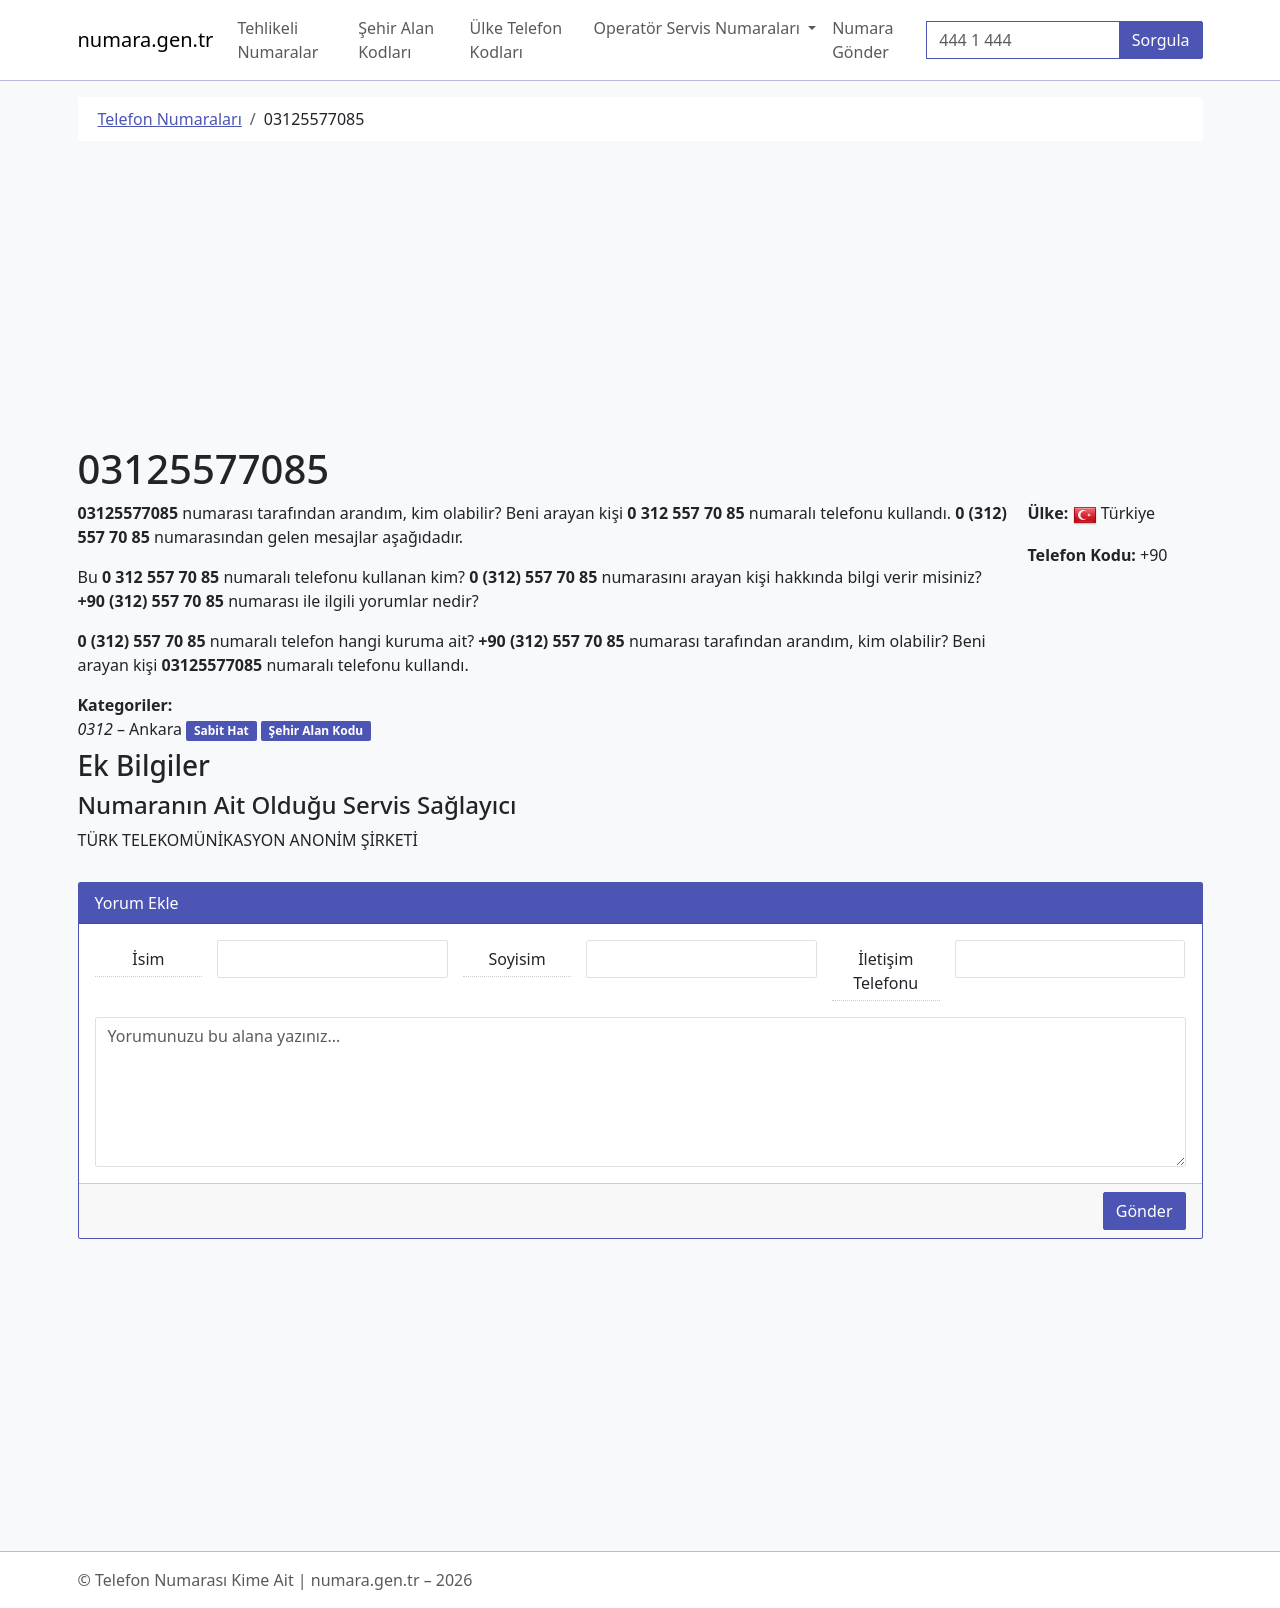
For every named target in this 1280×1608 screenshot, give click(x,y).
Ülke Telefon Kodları (516, 40)
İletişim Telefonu (885, 971)
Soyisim (517, 959)
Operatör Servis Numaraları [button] (699, 28)
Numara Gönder (862, 40)
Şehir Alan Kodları (396, 40)
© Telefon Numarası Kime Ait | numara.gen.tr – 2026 (275, 1580)
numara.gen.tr (146, 39)
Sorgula (1161, 40)
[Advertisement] (640, 297)
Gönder (1144, 1211)
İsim (148, 959)
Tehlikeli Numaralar (277, 40)
